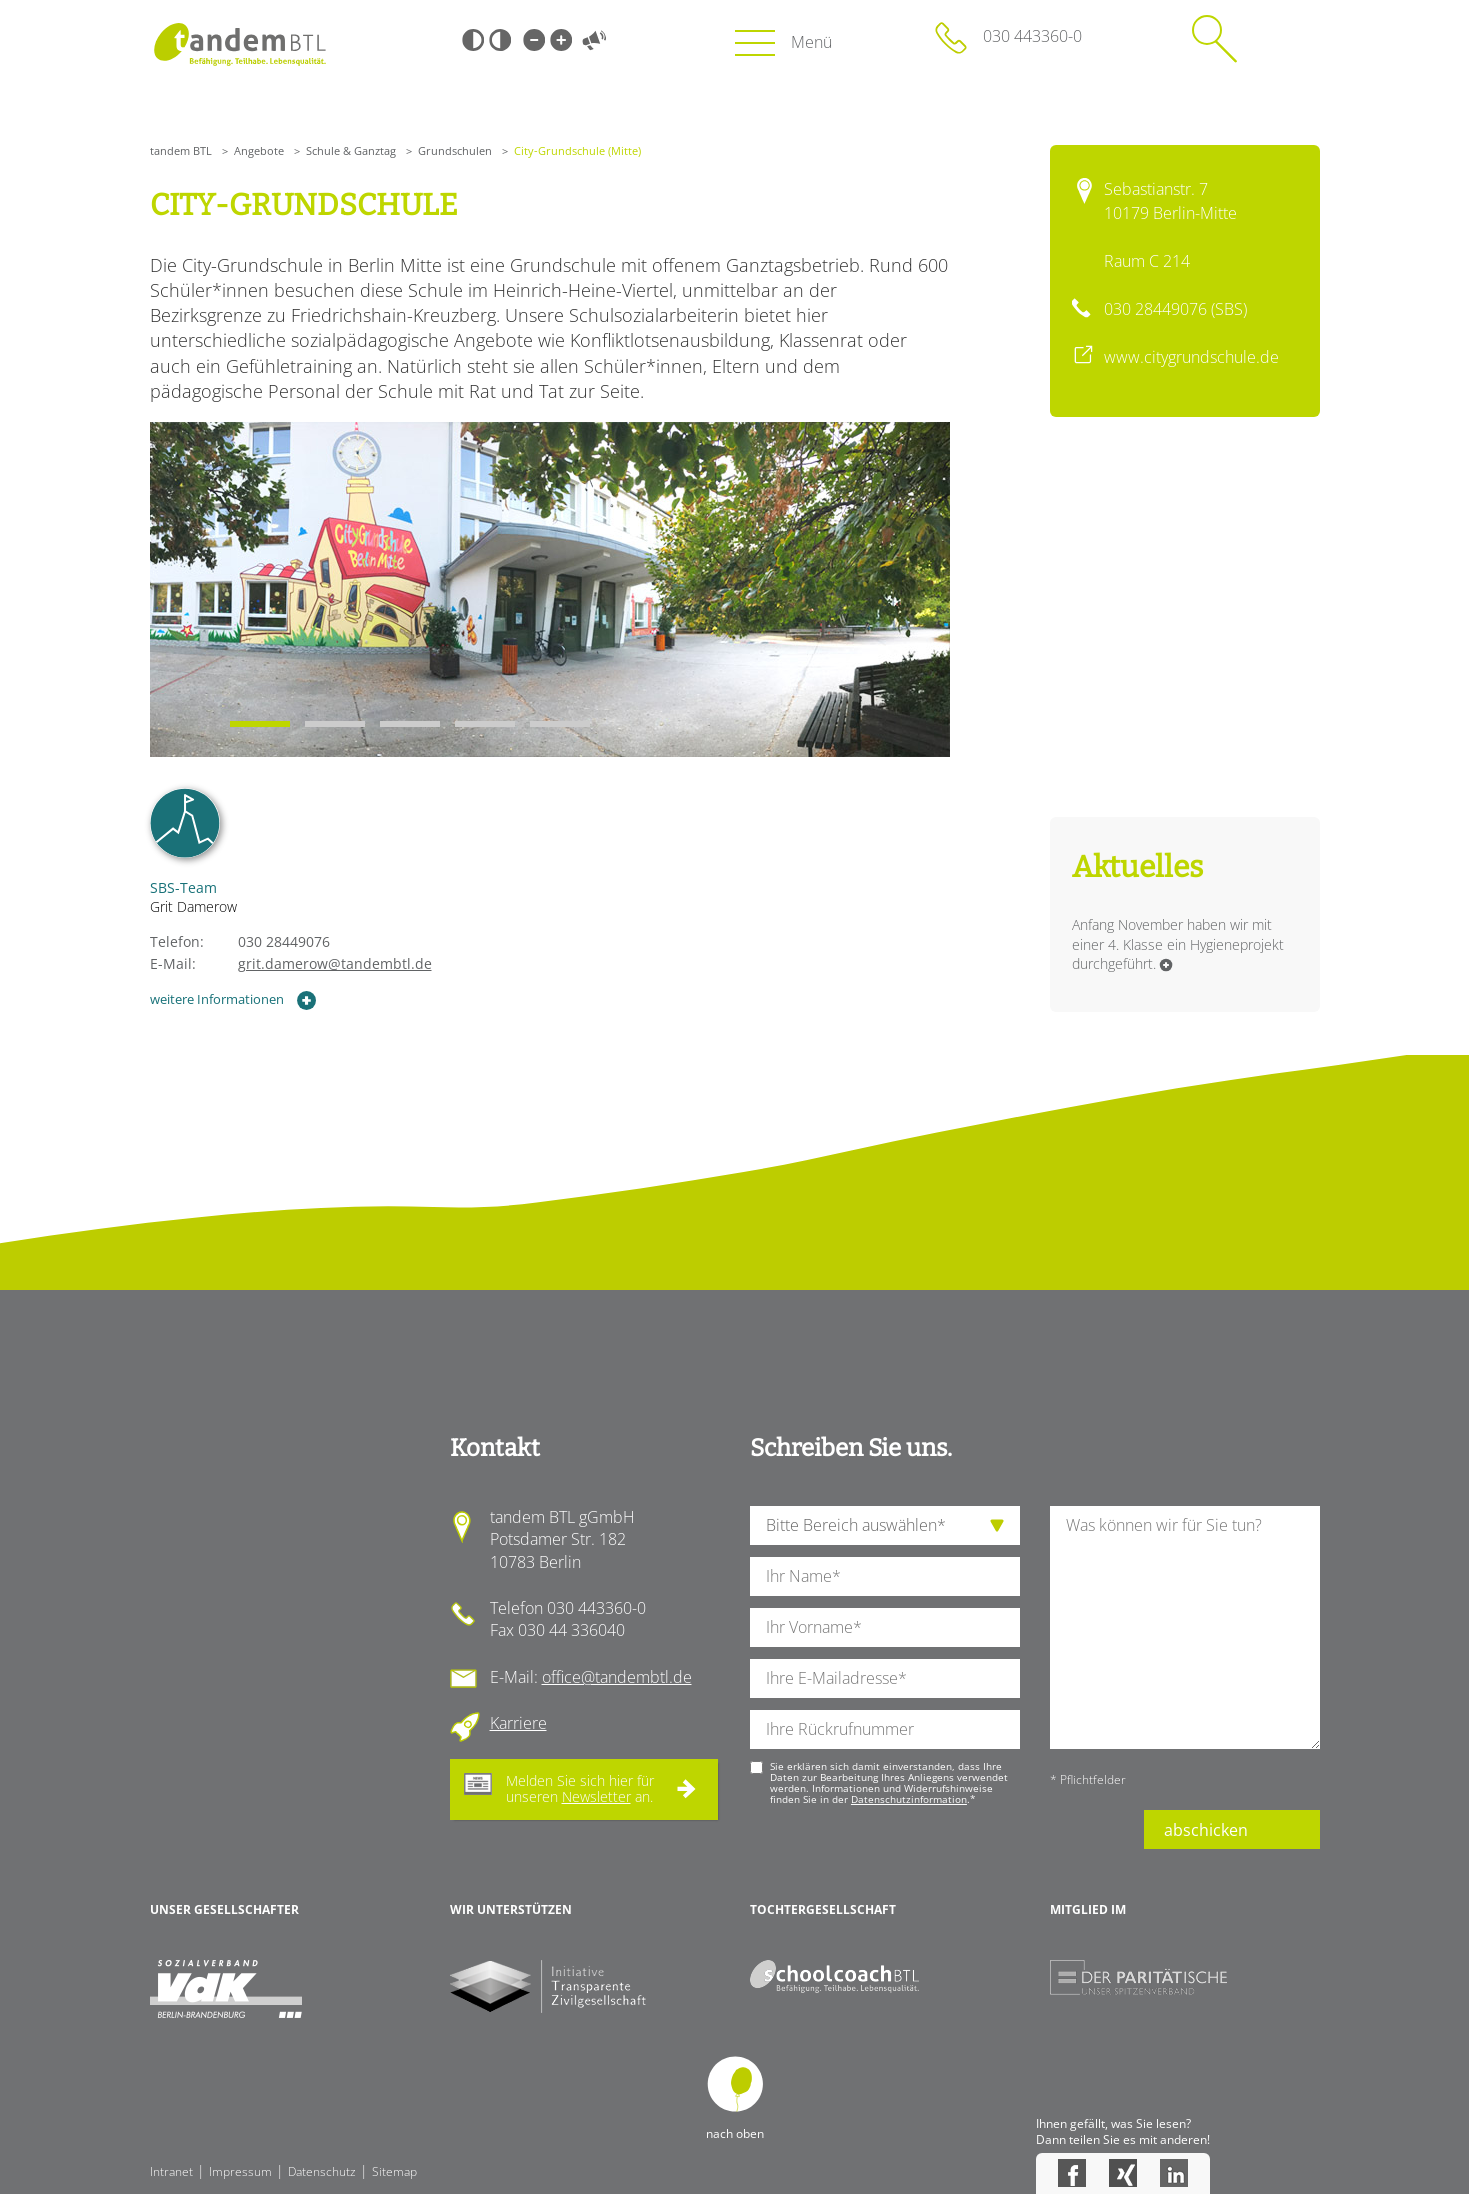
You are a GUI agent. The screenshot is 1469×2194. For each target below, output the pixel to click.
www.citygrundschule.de (1191, 357)
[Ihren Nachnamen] (885, 1576)
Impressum (240, 2171)
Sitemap (394, 2171)
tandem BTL (181, 150)
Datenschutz (322, 2171)
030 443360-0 (1032, 36)
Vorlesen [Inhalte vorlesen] (595, 40)
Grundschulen (455, 150)
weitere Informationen (234, 1000)
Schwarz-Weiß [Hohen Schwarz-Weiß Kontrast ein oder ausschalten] (473, 40)
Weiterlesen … (1166, 965)
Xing (1123, 2173)
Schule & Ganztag (351, 150)
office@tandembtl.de (617, 1677)
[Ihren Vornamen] (885, 1627)
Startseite (240, 44)
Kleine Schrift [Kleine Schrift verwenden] (534, 40)
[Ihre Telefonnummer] (885, 1729)
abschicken (1206, 1830)
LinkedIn (1174, 2173)
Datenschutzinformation (909, 1799)
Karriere (518, 1723)
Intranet (171, 2171)
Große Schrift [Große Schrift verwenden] (561, 40)
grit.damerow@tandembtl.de (335, 963)
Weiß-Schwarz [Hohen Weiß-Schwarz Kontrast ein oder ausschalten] (500, 40)
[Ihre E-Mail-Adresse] (885, 1678)
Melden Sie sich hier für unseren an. (580, 1789)
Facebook (1072, 2173)
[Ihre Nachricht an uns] (1185, 1627)
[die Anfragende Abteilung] (885, 1525)
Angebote (259, 150)
